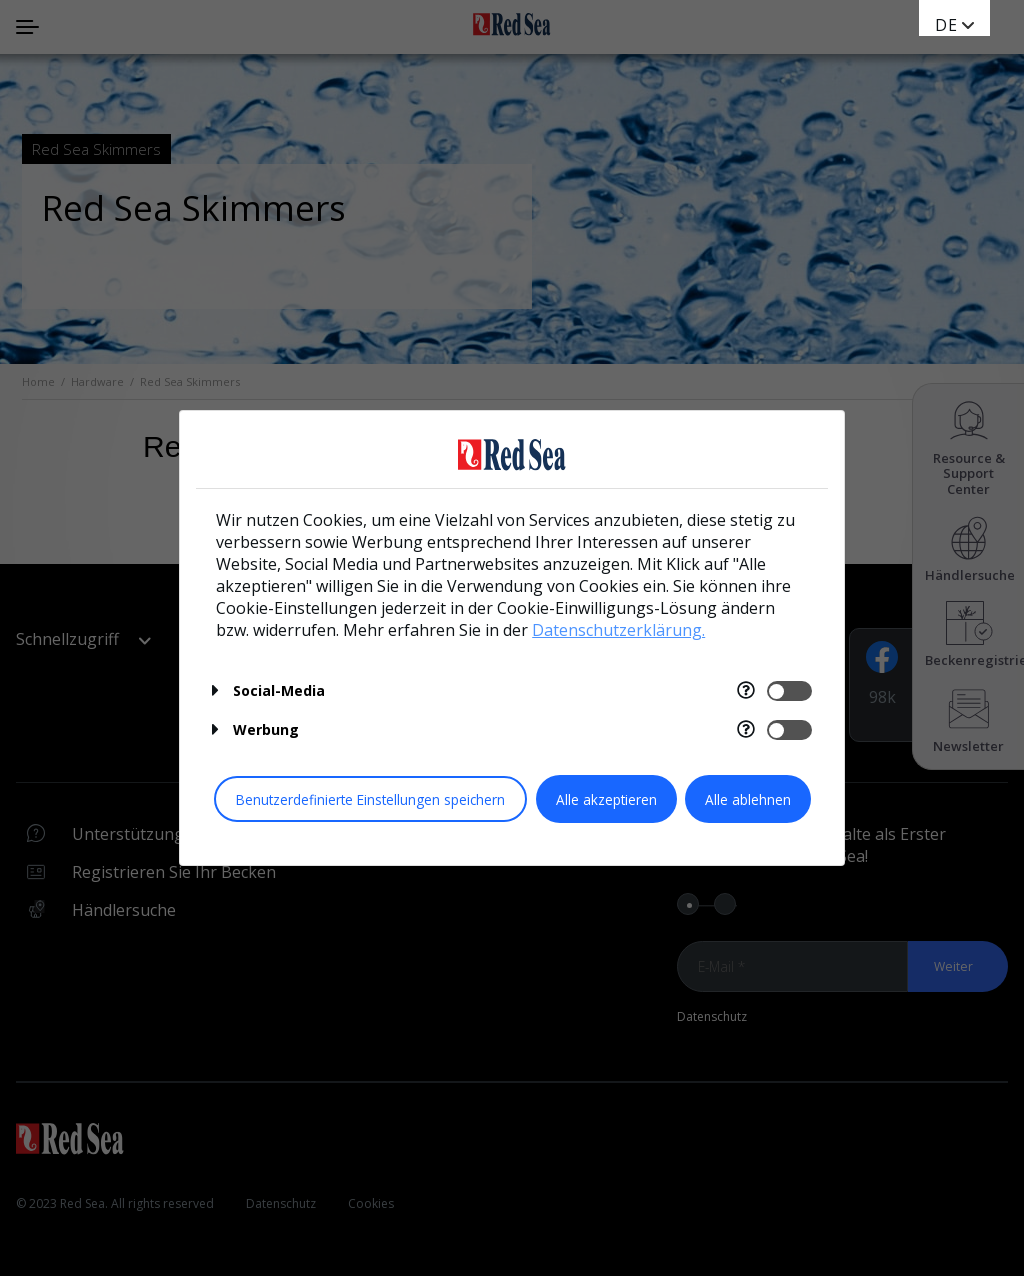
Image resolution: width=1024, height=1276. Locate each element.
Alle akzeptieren (606, 799)
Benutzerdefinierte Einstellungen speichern (370, 799)
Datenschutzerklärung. (618, 630)
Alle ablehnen (748, 799)
